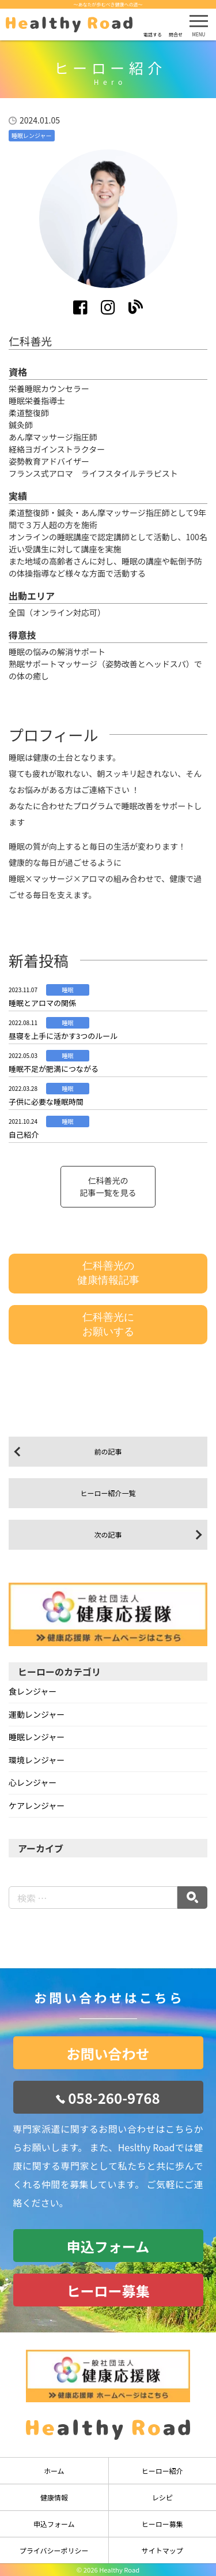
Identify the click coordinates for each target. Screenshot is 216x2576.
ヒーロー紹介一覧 (107, 1493)
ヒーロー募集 (108, 2290)
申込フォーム (108, 2246)
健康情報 (54, 2497)
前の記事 (108, 1451)
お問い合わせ (108, 2053)
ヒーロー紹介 (162, 2471)
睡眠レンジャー (37, 1737)
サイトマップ (162, 2550)
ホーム (54, 2471)
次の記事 (108, 1534)
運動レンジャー (37, 1714)
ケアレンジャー (37, 1805)
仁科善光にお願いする (108, 1324)
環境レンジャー (37, 1760)
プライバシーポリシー (54, 2550)
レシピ (162, 2497)
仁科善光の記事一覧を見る (108, 1186)
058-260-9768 (114, 2098)
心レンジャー (32, 1782)
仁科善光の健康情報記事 (108, 1273)
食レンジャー (32, 1691)
